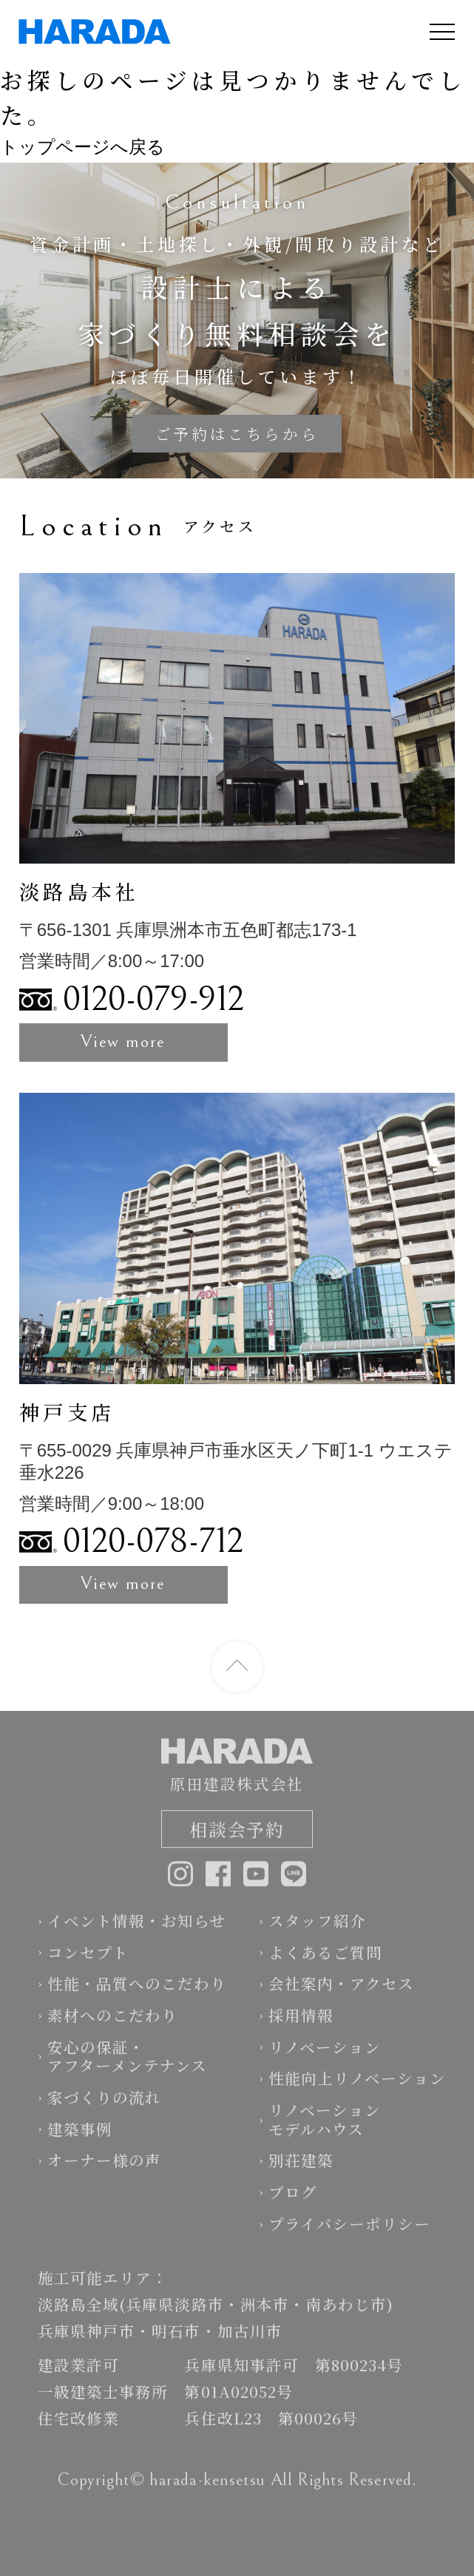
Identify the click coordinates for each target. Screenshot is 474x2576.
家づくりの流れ (104, 2109)
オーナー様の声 (104, 2171)
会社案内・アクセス (341, 1995)
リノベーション (324, 2058)
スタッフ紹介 (317, 1932)
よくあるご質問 (325, 1964)
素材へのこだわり (112, 2027)
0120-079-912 (153, 1000)
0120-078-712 (153, 1542)
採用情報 (301, 2027)
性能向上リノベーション (357, 2089)
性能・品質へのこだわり (136, 1995)
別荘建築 (301, 2171)
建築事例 (79, 2140)
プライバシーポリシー (349, 2235)
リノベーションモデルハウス (324, 2131)
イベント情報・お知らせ (136, 1932)
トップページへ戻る (82, 147)
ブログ (292, 2203)
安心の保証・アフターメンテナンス (127, 2068)
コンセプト (88, 1964)
